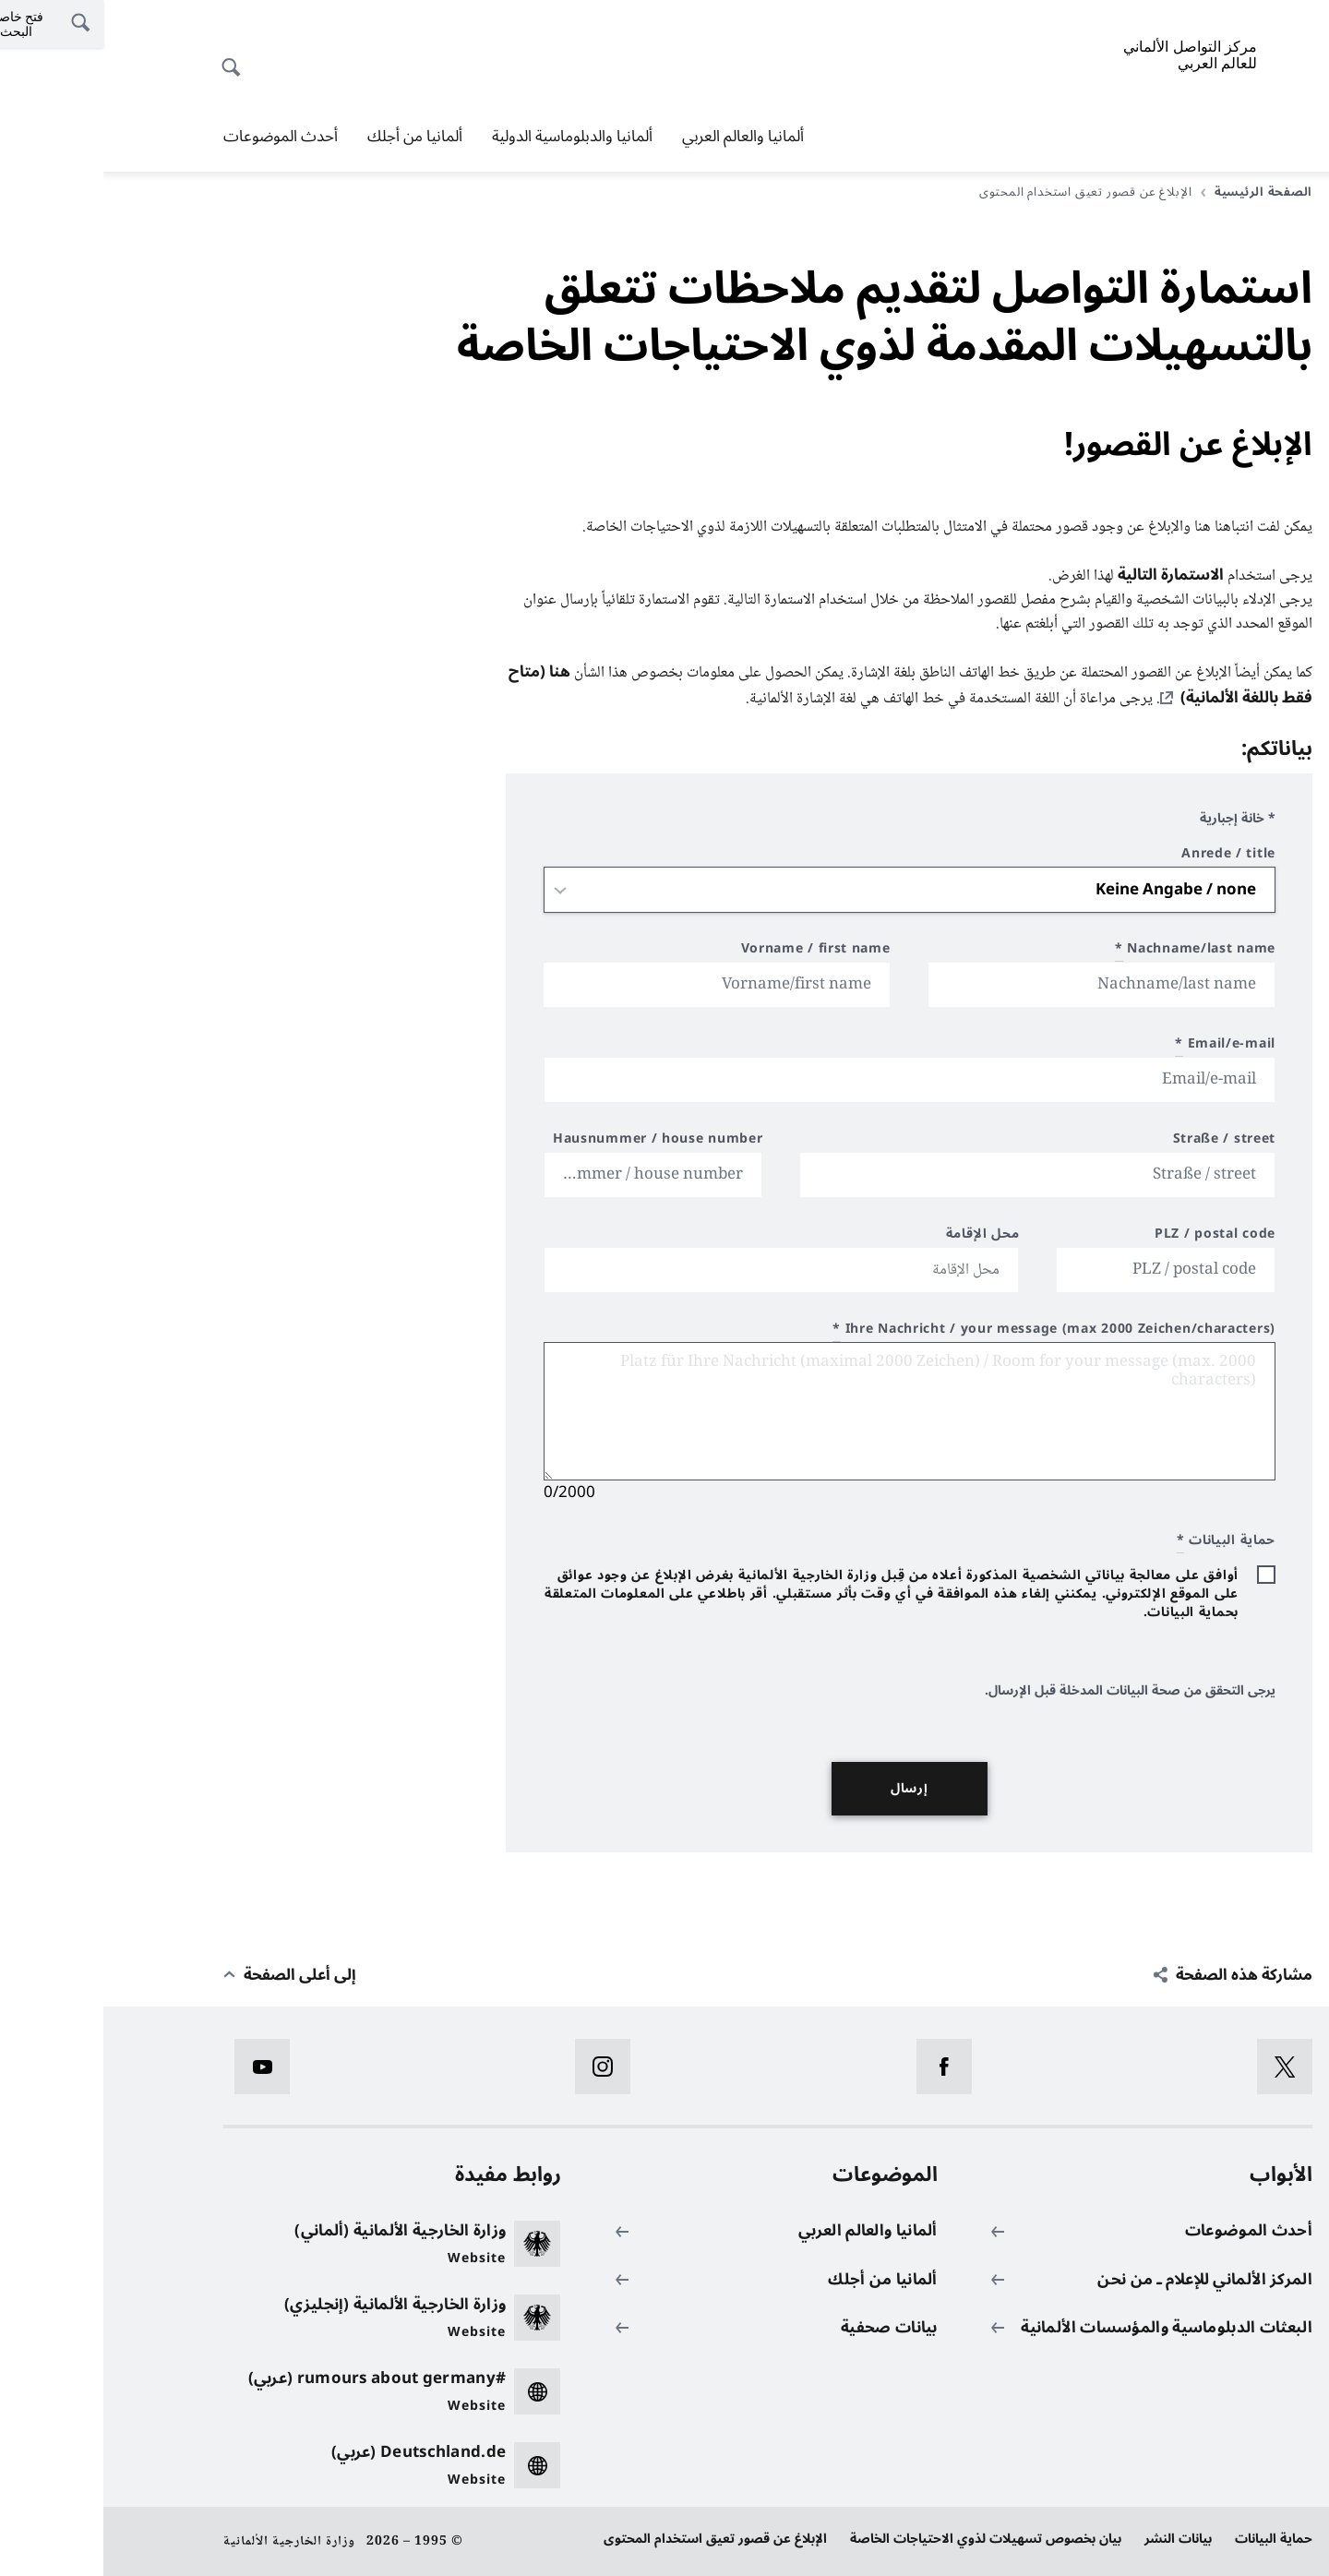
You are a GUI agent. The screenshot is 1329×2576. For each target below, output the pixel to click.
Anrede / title (1125, 856)
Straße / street (1121, 1141)
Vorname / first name (712, 951)
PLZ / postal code (1111, 1236)
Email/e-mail (1122, 1046)
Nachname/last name (1092, 951)
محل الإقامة (879, 1236)
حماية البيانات (1170, 2538)
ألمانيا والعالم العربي (639, 136)
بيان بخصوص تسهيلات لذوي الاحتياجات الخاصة (882, 2538)
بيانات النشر (1074, 2538)
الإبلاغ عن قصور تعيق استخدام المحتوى (612, 2538)
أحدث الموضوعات (177, 136)
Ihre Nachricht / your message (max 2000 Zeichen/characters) (950, 1331)
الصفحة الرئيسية (1153, 192)
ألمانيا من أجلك (311, 136)
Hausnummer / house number (554, 1141)
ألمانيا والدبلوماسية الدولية (469, 136)
